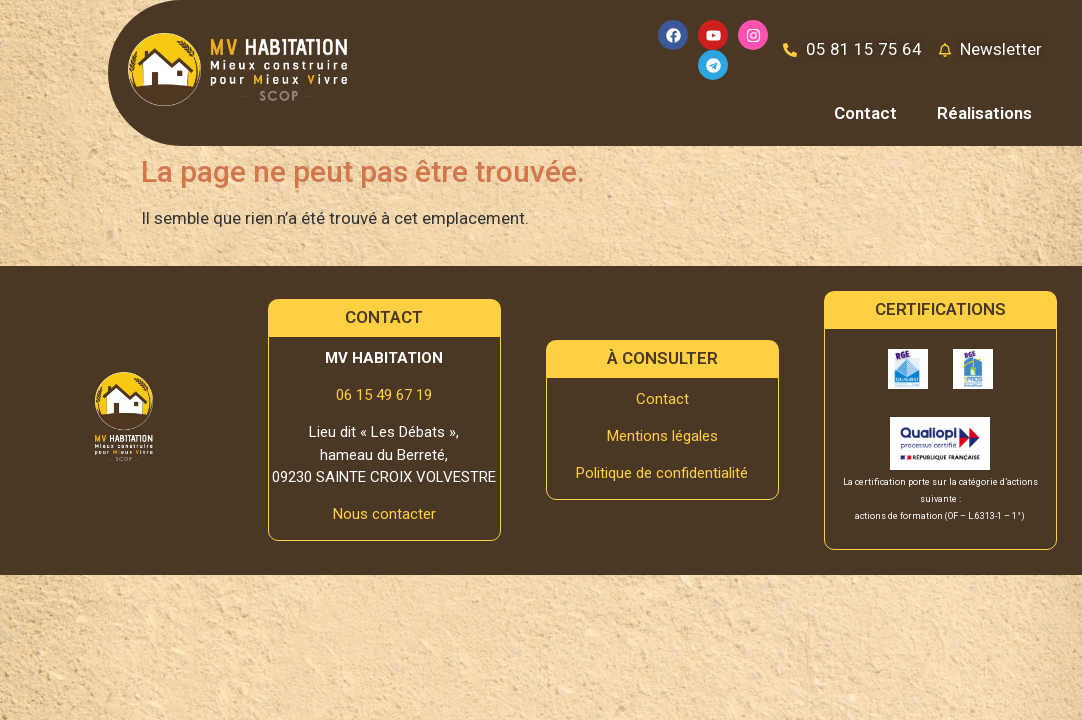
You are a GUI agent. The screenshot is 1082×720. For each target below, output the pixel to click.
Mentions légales (662, 436)
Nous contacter (384, 514)
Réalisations (984, 113)
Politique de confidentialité (662, 473)
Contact (865, 113)
